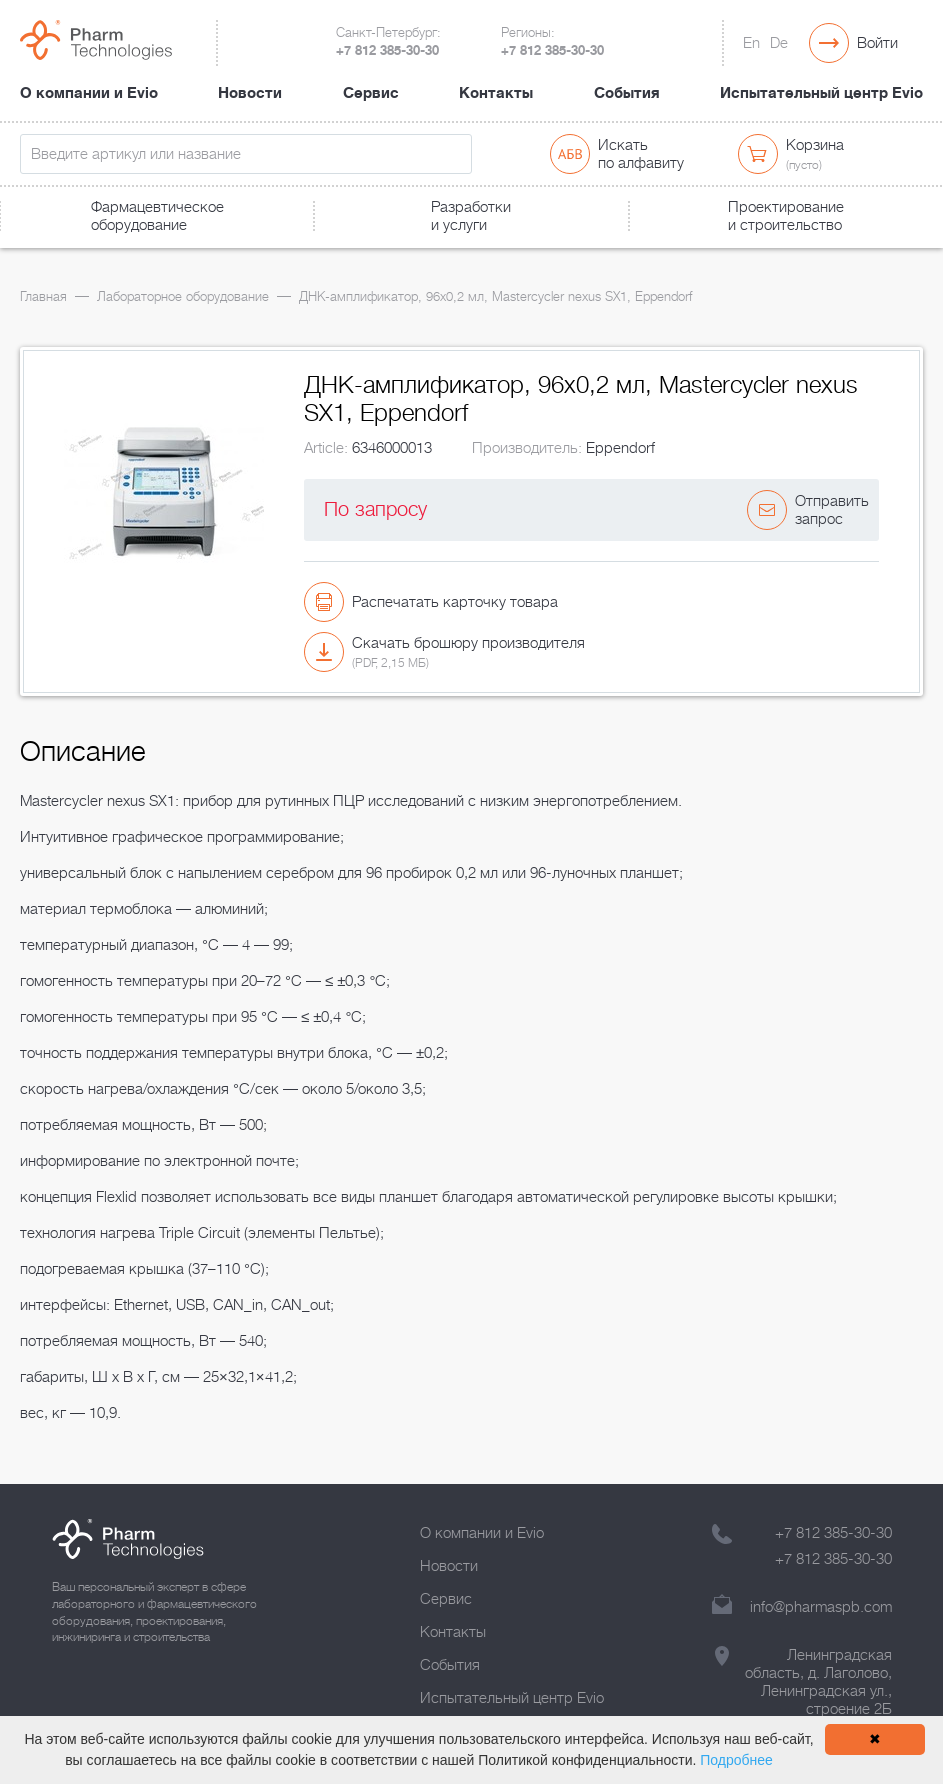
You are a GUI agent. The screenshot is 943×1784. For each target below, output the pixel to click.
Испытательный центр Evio (821, 93)
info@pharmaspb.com (821, 1607)
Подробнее (736, 1760)
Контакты (496, 93)
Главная (43, 296)
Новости (250, 93)
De (779, 43)
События (627, 93)
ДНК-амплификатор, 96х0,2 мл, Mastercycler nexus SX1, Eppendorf (495, 296)
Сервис (371, 93)
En (751, 43)
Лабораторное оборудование (183, 296)
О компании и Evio (89, 93)
